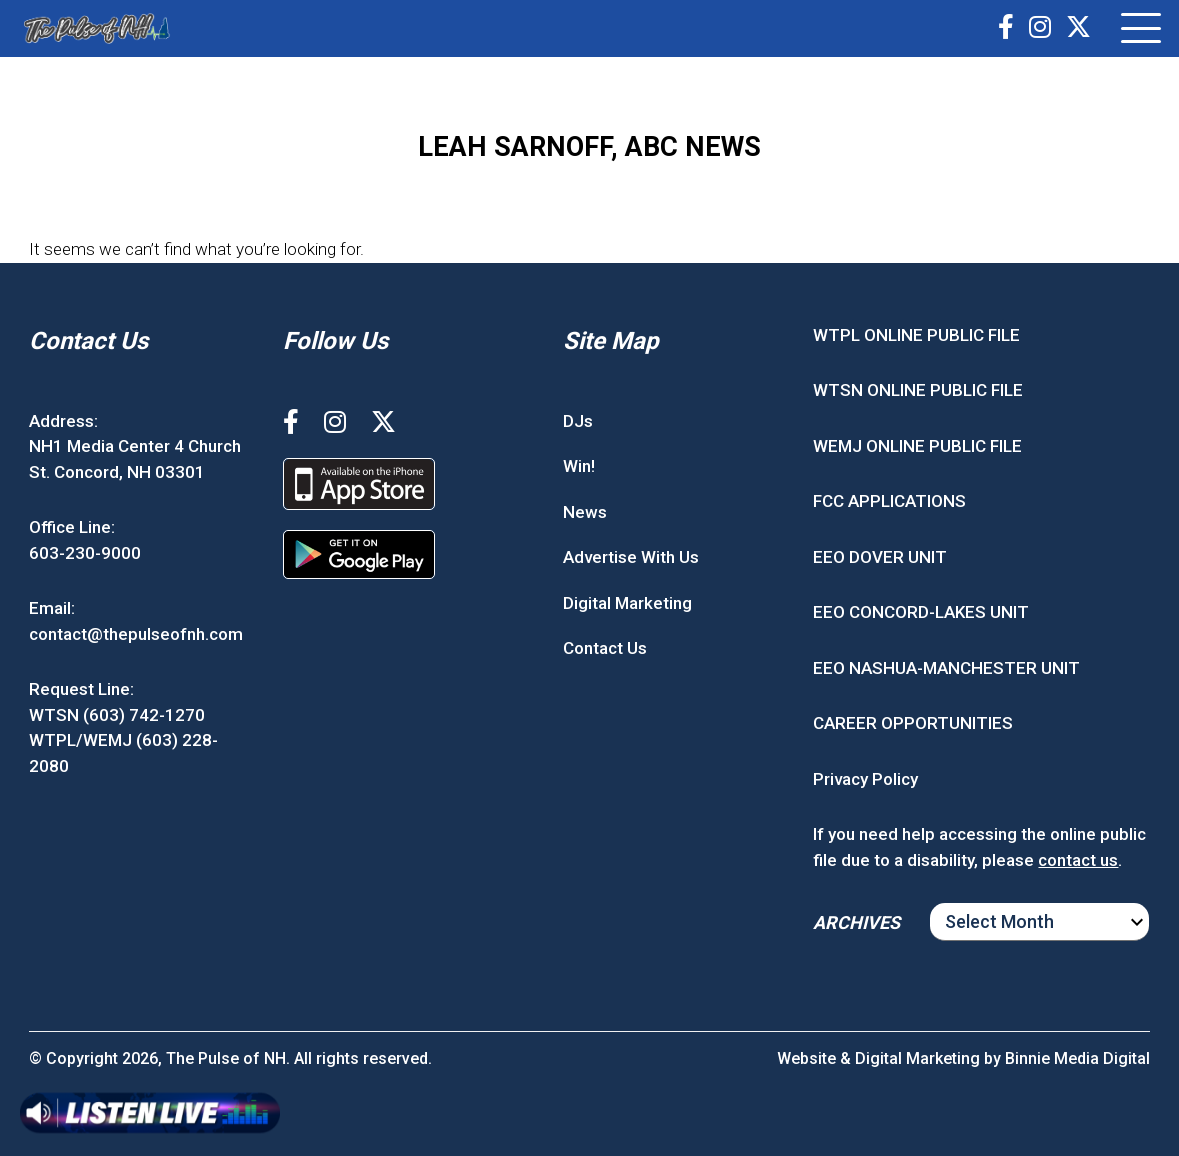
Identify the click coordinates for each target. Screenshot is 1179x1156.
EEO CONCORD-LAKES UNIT (921, 612)
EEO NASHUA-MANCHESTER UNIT (946, 668)
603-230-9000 (85, 553)
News (585, 512)
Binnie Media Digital (1077, 1058)
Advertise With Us (631, 557)
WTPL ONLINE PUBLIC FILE (916, 335)
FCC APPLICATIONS (889, 501)
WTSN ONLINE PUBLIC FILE (918, 390)
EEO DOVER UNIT (880, 557)
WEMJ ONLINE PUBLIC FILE (917, 446)
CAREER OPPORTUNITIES (913, 723)
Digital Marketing (627, 603)
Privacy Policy (865, 779)
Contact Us (605, 648)
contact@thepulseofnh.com (136, 634)
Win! (579, 466)
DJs (578, 421)
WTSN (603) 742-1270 (117, 715)
